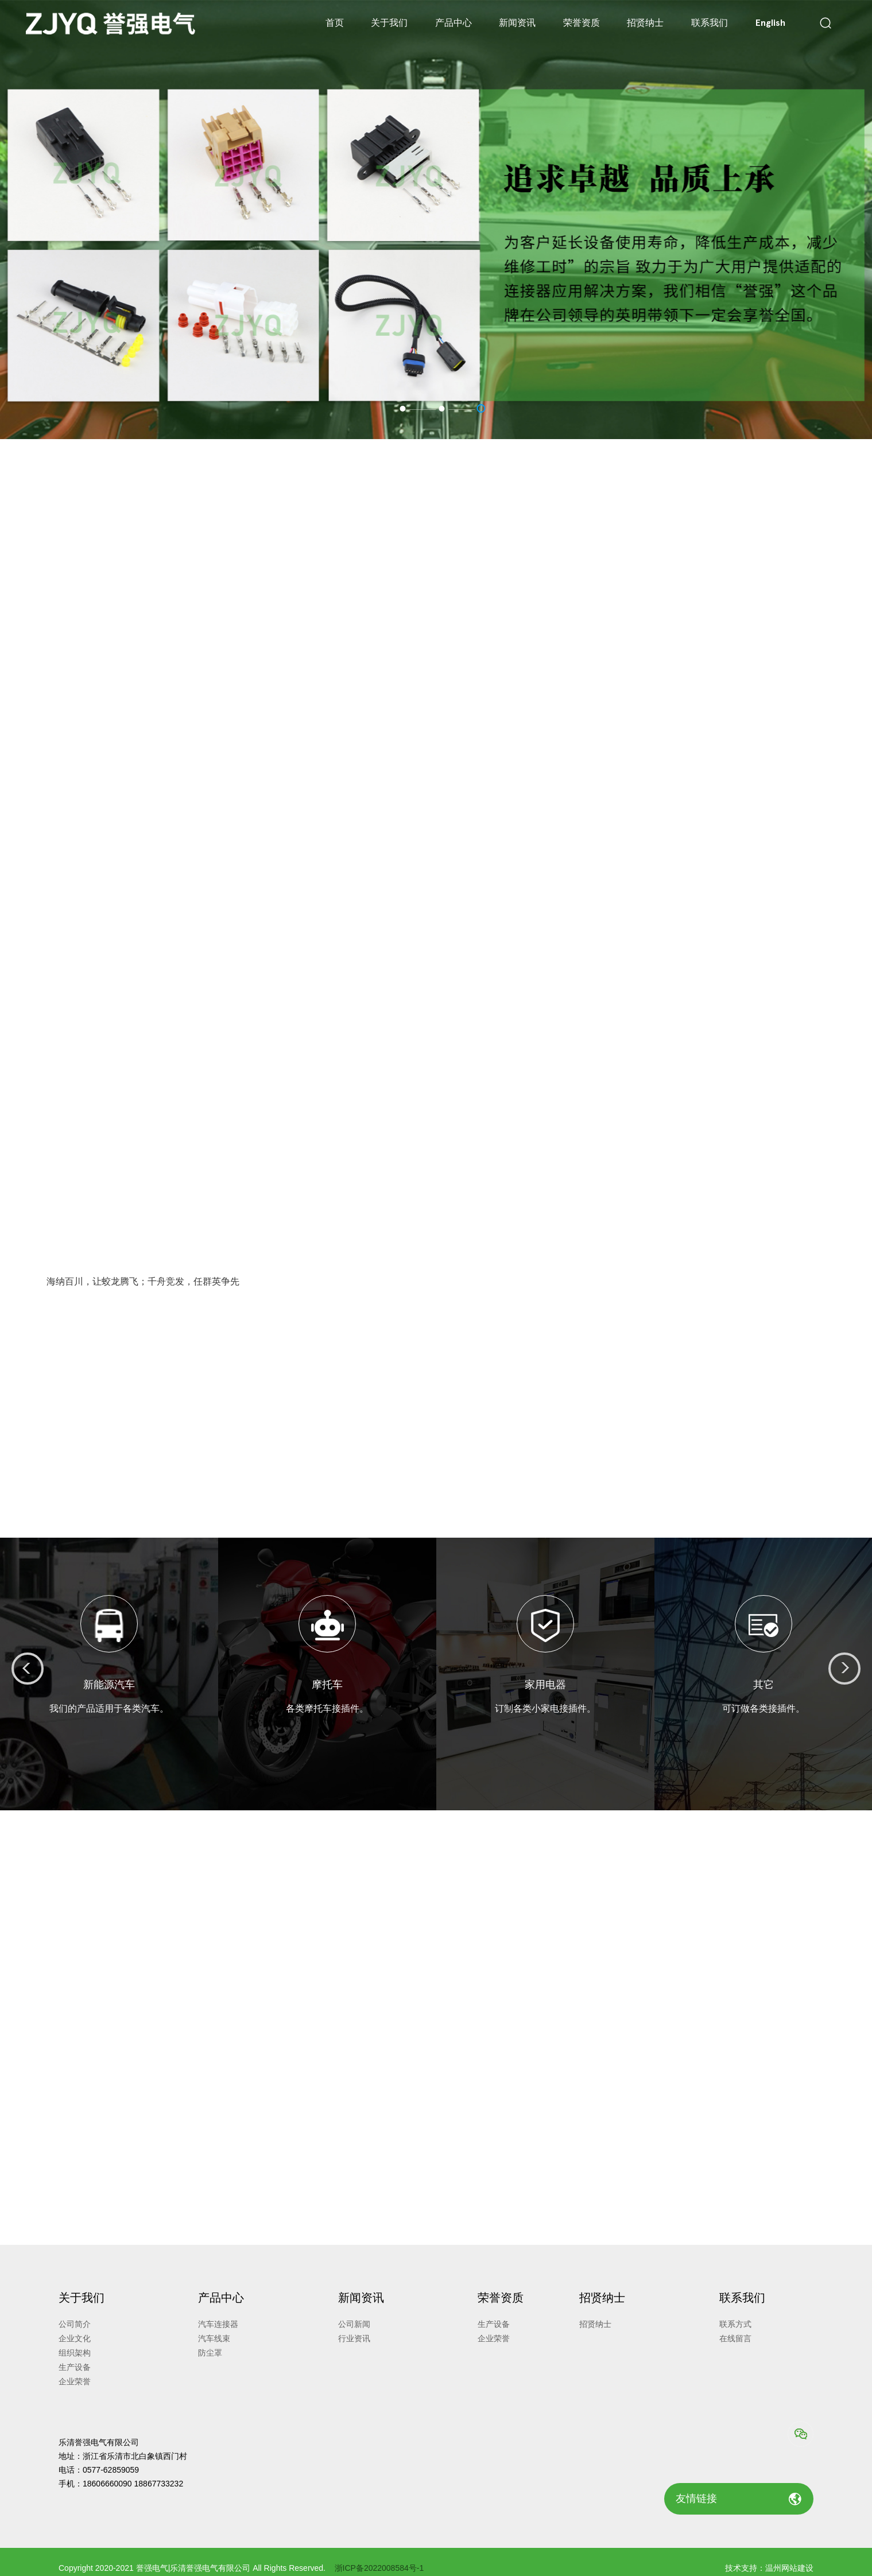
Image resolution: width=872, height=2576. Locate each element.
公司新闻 (354, 2324)
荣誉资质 (581, 22)
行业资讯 (354, 2338)
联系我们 (709, 22)
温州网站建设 (789, 2568)
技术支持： (745, 2568)
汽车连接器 (218, 2324)
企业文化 (75, 2338)
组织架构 (75, 2352)
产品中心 (453, 22)
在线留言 (735, 2338)
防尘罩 (210, 2352)
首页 (334, 22)
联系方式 (735, 2324)
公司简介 (75, 2324)
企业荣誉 (75, 2381)
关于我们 (389, 22)
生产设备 (75, 2367)
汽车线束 (214, 2338)
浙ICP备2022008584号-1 (379, 2568)
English (770, 22)
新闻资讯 (517, 22)
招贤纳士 (645, 22)
